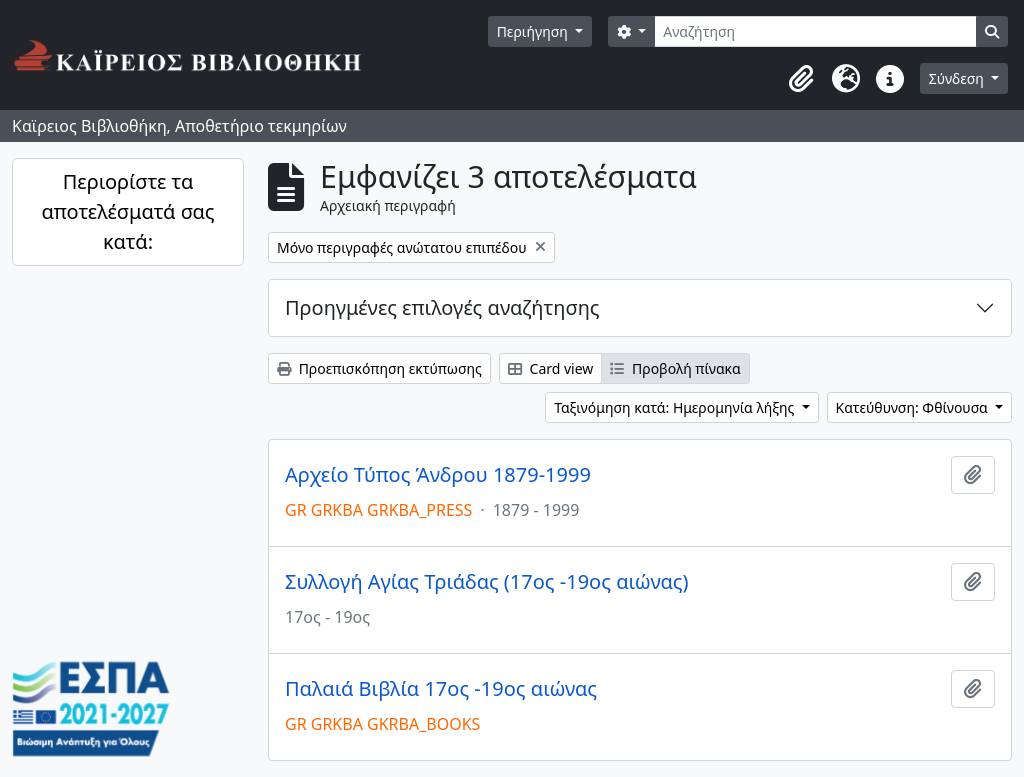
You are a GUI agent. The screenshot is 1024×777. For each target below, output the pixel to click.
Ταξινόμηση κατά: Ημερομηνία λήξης (676, 407)
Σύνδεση (958, 78)
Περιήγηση (534, 31)
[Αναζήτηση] (815, 31)
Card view (550, 368)
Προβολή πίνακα (675, 368)
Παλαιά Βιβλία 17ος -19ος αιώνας (441, 689)
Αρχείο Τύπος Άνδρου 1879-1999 (438, 475)
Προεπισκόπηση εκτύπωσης (379, 368)
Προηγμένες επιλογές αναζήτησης (442, 307)
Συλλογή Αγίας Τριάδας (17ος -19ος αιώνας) (487, 582)
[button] (802, 79)
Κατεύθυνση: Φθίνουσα (914, 407)
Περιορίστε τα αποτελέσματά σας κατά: (127, 211)
